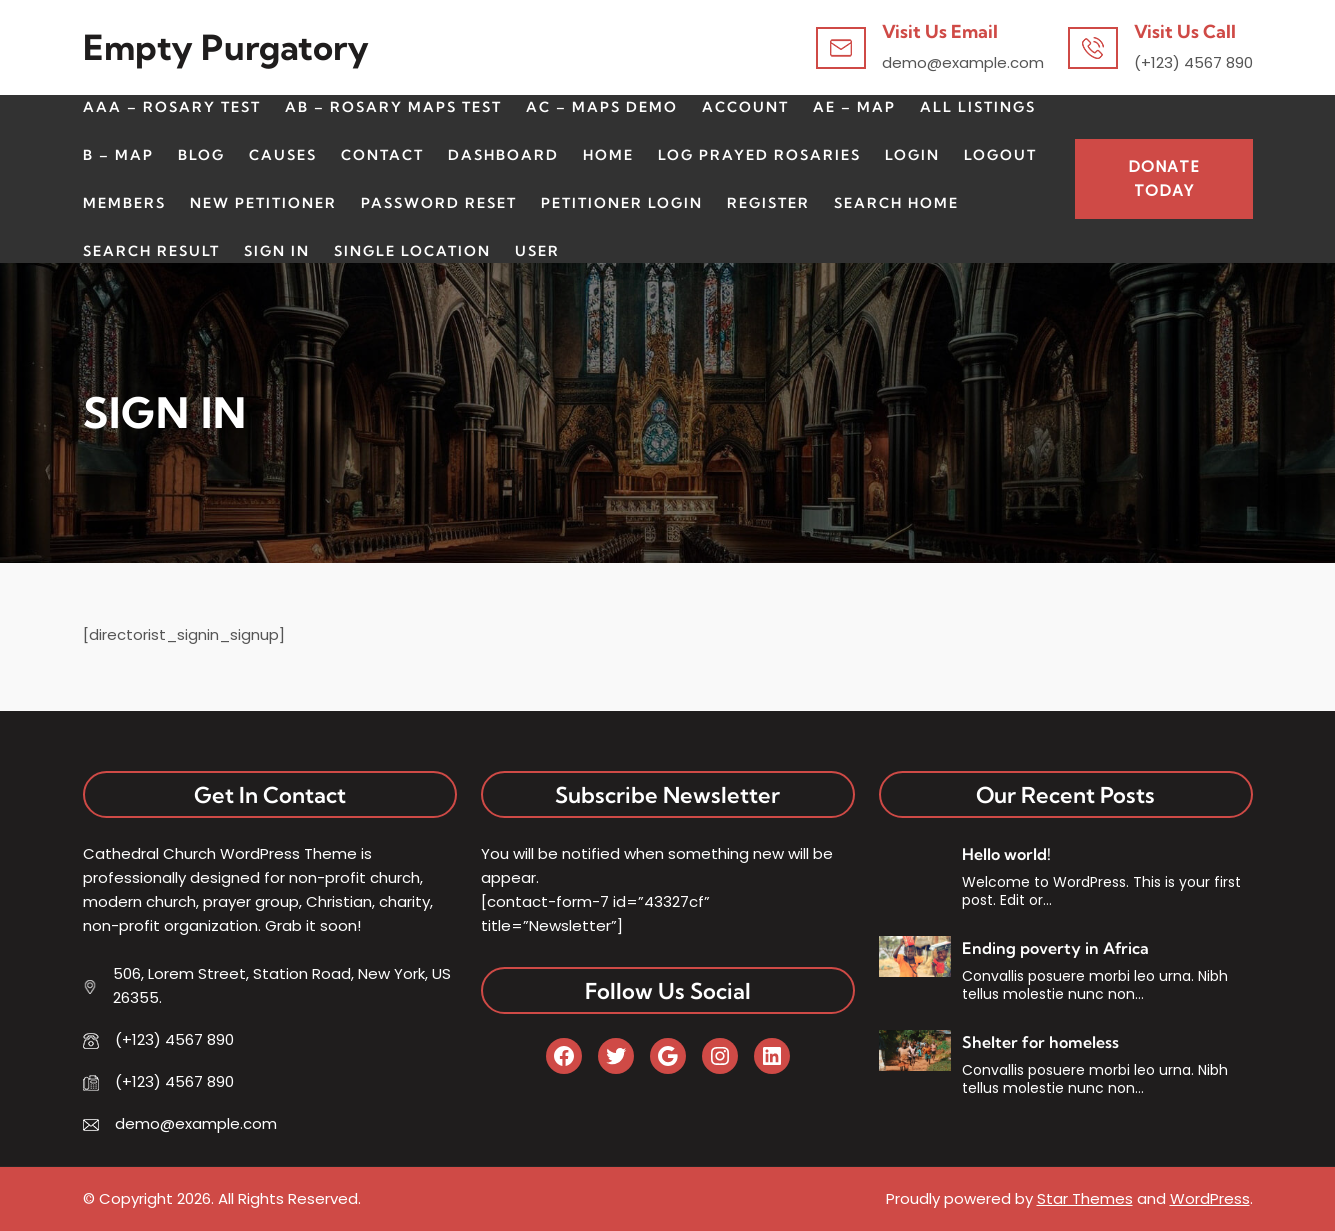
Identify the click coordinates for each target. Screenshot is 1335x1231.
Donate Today (1164, 178)
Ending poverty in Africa (1055, 948)
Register (768, 203)
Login (912, 155)
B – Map (118, 155)
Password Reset (439, 203)
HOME (608, 155)
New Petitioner (263, 203)
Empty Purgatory (226, 47)
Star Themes (1085, 1198)
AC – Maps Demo (602, 107)
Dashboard (503, 155)
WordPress (1210, 1198)
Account (745, 107)
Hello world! (1006, 854)
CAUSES (283, 155)
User (537, 251)
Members (124, 203)
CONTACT (382, 155)
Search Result (151, 251)
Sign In (277, 251)
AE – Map (854, 107)
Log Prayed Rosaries (759, 155)
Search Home (896, 203)
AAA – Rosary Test (172, 107)
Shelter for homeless (1040, 1042)
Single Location (412, 251)
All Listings (978, 107)
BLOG (201, 155)
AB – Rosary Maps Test (393, 107)
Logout (1000, 155)
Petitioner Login (622, 203)
